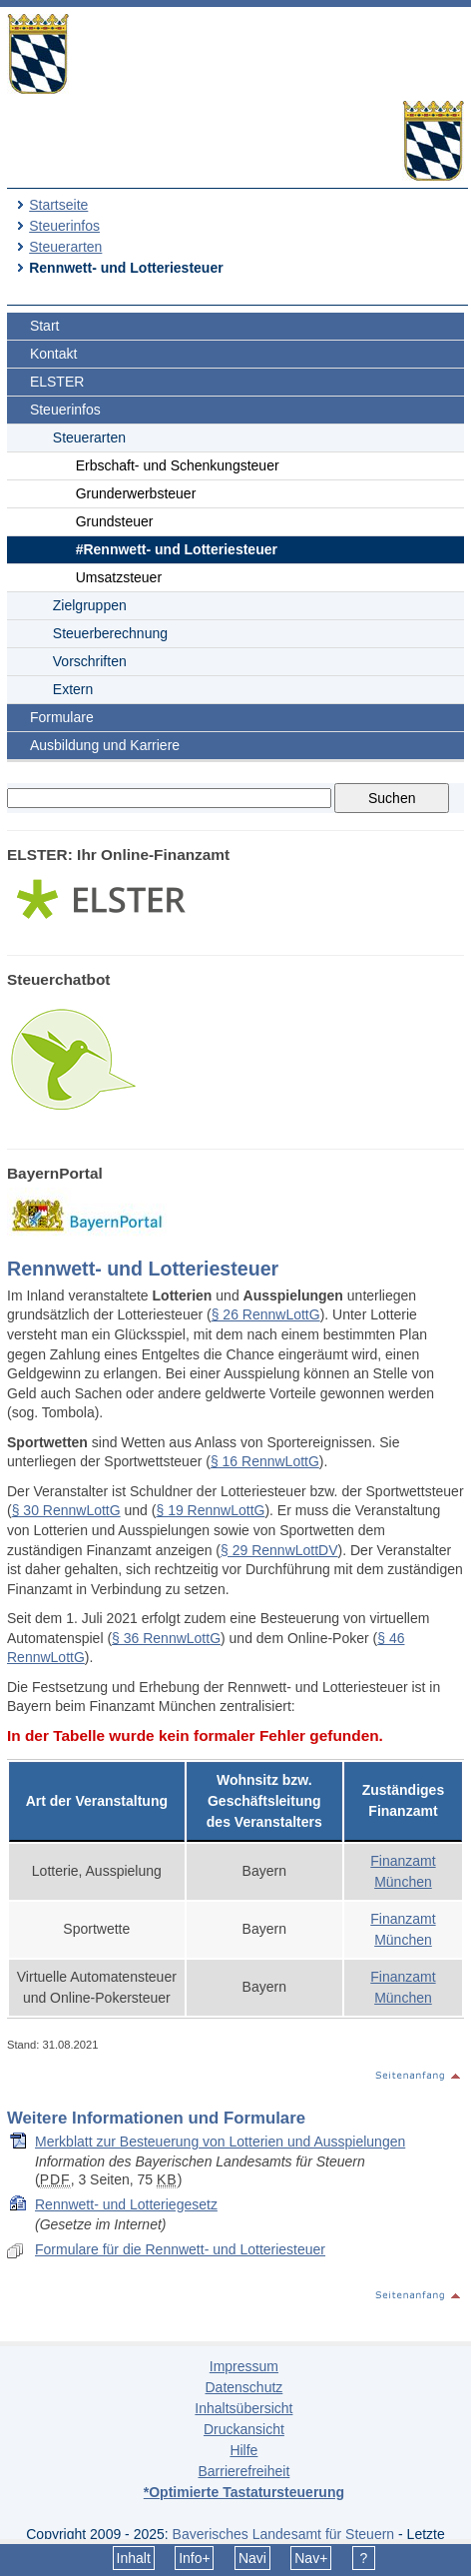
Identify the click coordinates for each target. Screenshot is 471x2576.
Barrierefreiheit (243, 2471)
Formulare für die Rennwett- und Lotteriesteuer (180, 2249)
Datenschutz (243, 2387)
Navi (252, 2558)
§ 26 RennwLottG (266, 1314)
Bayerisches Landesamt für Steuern (284, 2534)
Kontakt (53, 354)
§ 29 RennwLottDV (279, 1550)
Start (45, 326)
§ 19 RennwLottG (210, 1510)
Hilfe (243, 2450)
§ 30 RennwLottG (66, 1510)
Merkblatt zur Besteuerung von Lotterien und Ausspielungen (220, 2141)
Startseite (58, 205)
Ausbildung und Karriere (105, 745)
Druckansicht (244, 2429)
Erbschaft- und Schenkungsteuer (177, 465)
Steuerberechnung (110, 633)
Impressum (244, 2366)
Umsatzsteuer (119, 577)
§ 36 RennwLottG (166, 1638)
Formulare (62, 717)
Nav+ (310, 2558)
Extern (73, 689)
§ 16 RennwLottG (265, 1461)
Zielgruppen (90, 605)
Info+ (195, 2558)
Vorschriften (90, 661)
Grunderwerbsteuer (136, 493)
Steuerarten (65, 247)
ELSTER (57, 382)
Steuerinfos (64, 226)
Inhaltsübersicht (243, 2408)
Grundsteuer (115, 521)
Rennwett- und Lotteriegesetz (126, 2204)
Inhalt (134, 2558)
